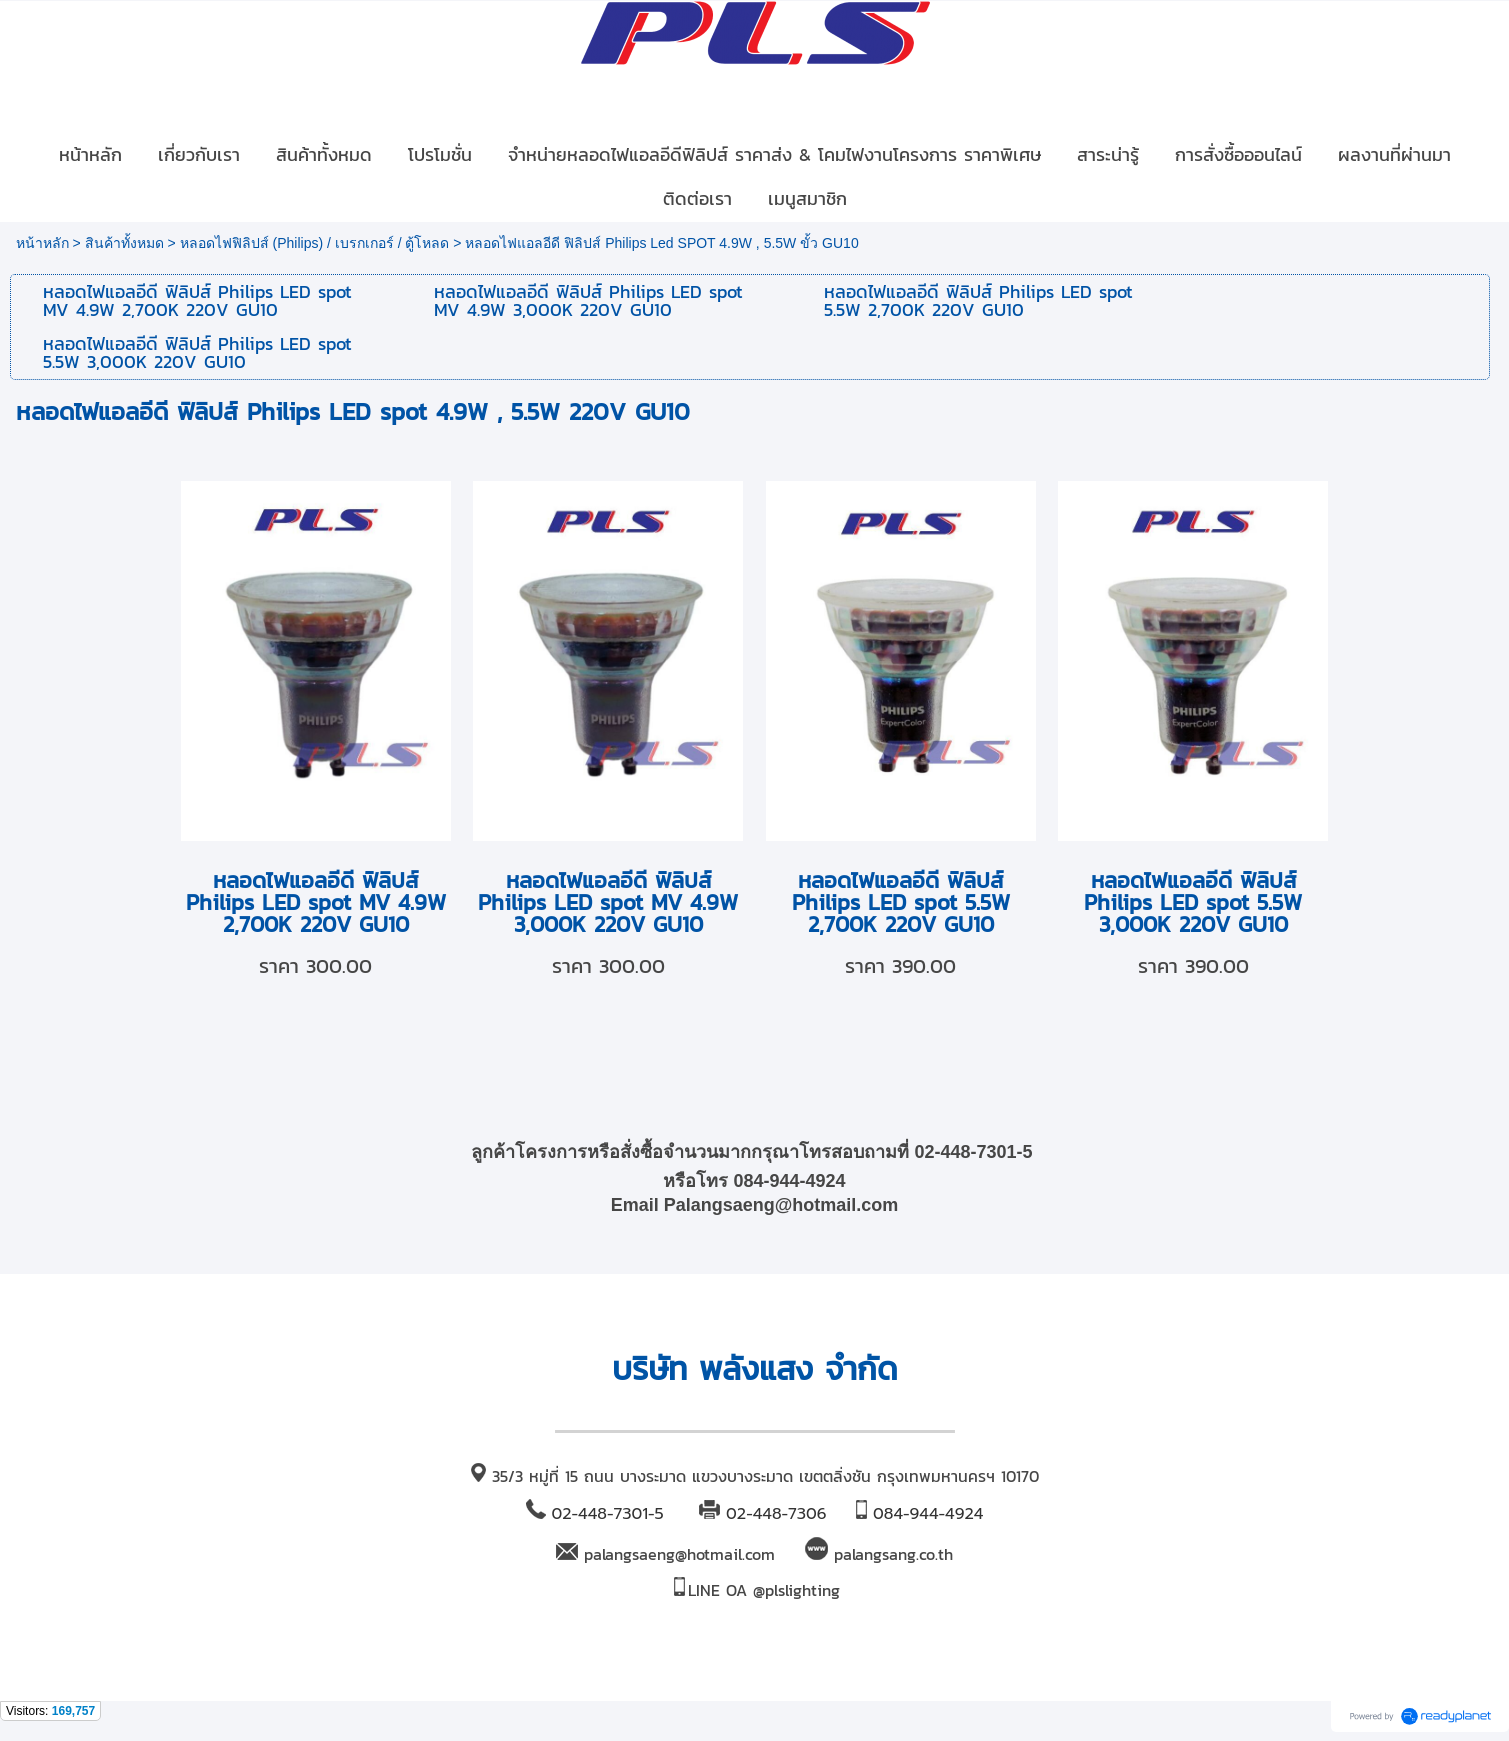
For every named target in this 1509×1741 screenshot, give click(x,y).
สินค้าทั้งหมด (124, 243)
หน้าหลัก (42, 243)
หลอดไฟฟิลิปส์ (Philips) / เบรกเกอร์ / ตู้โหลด (315, 243)
